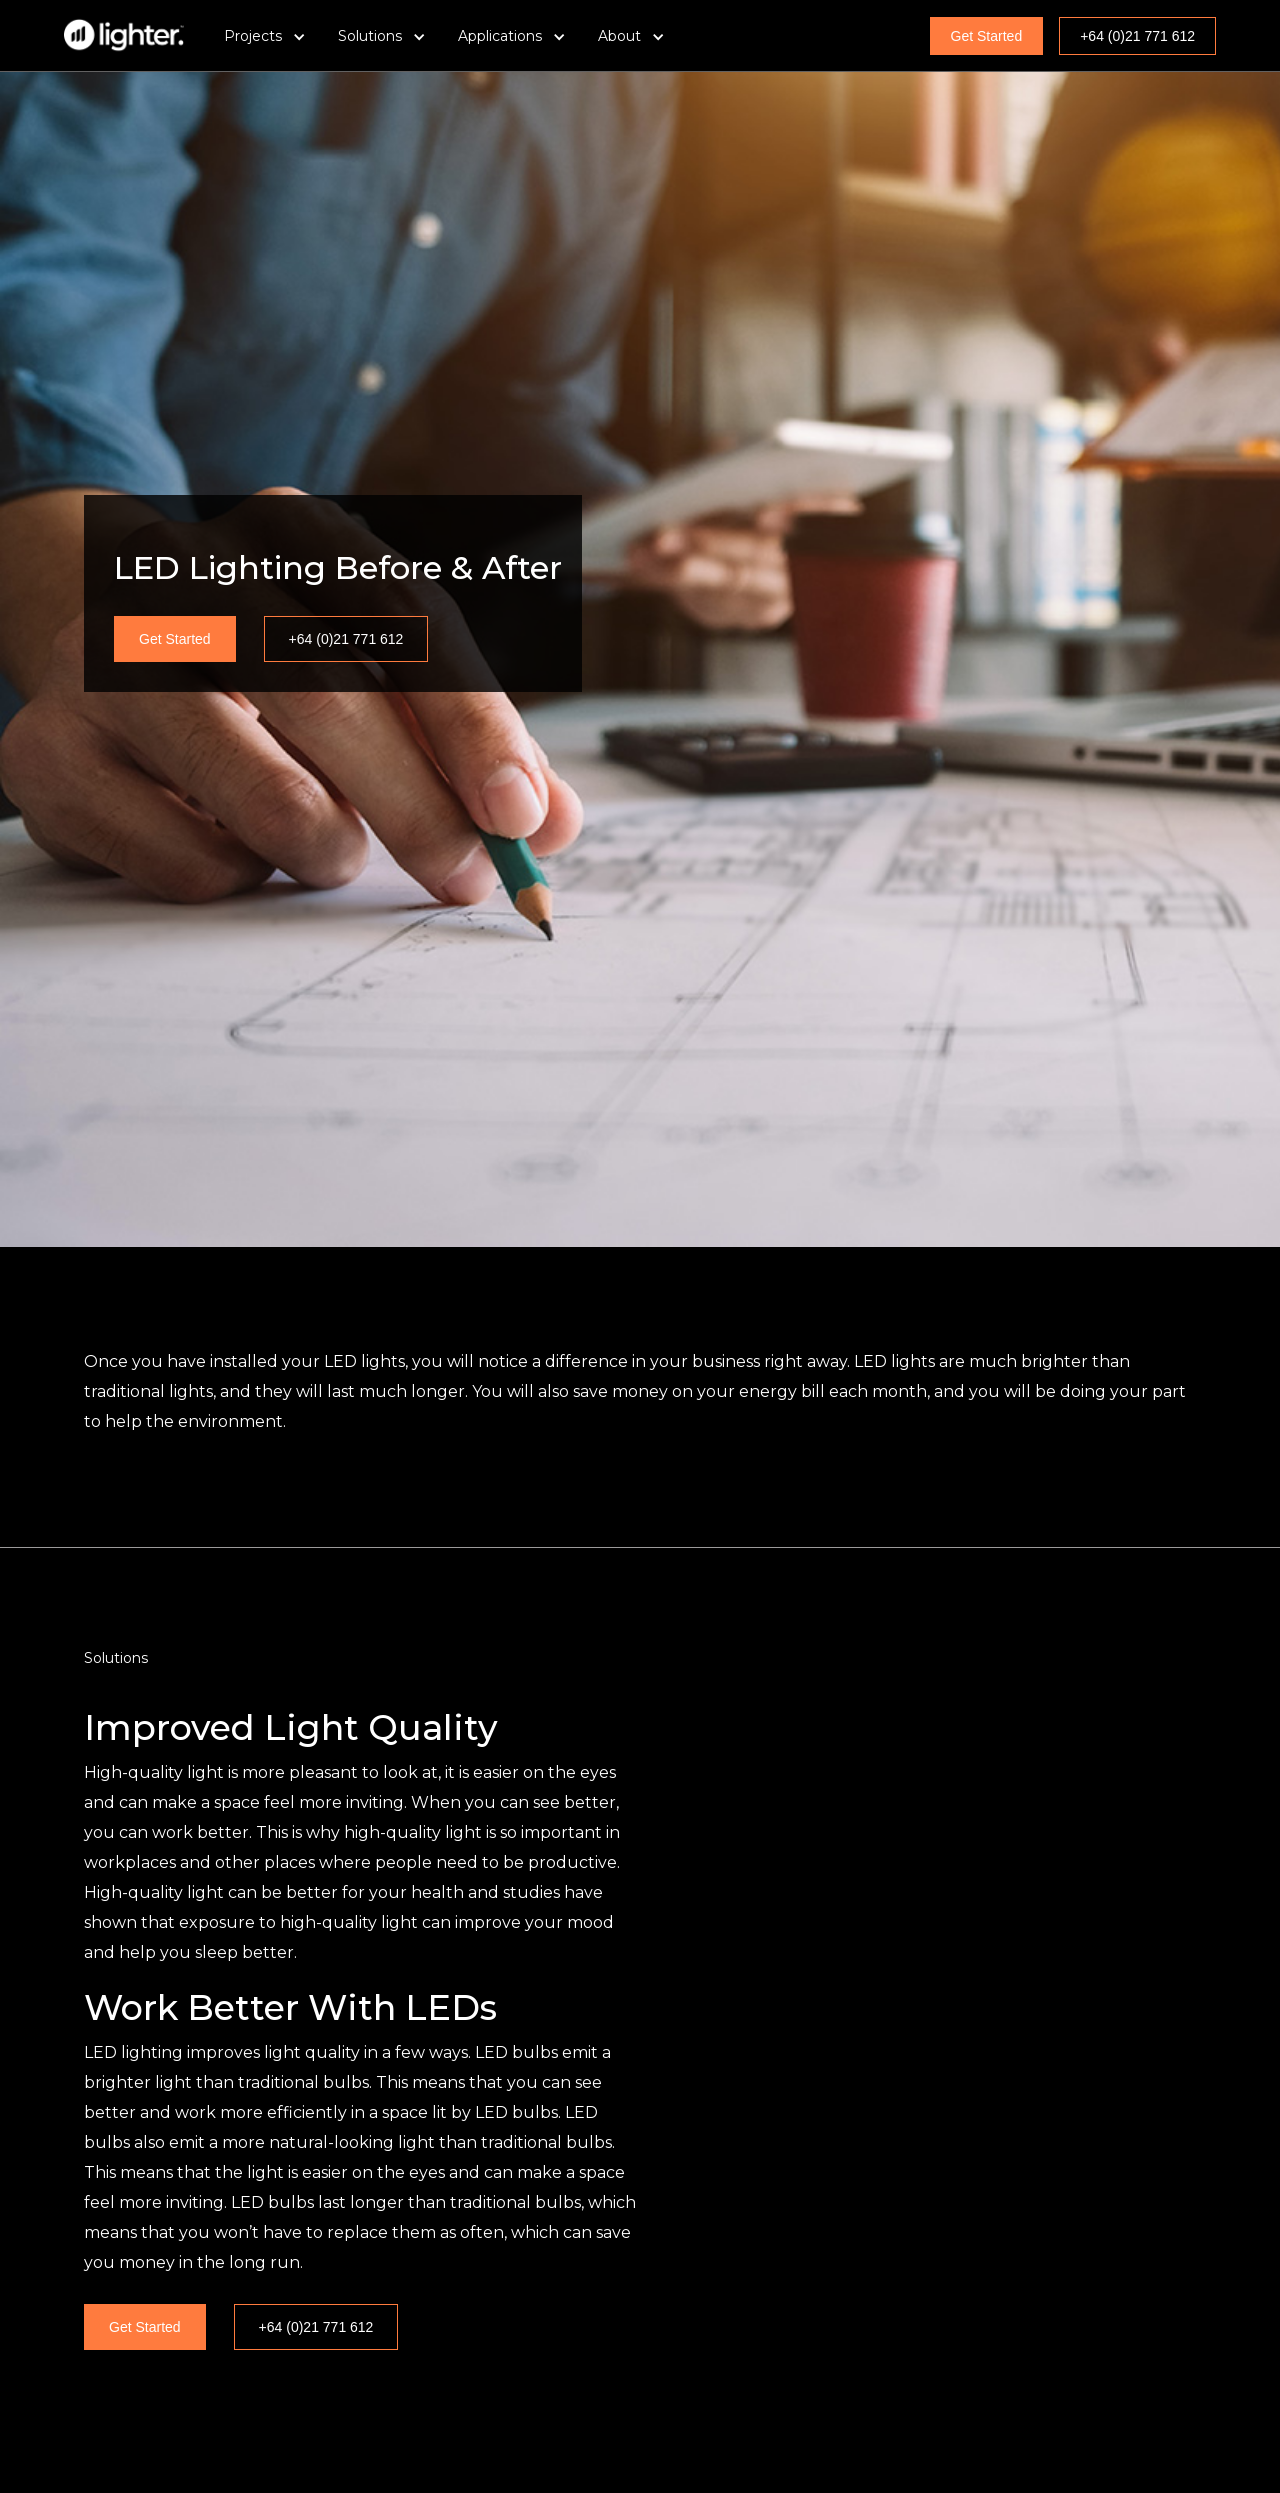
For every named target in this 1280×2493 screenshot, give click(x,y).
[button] (265, 36)
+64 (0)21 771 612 (1137, 36)
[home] (124, 35)
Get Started (987, 36)
